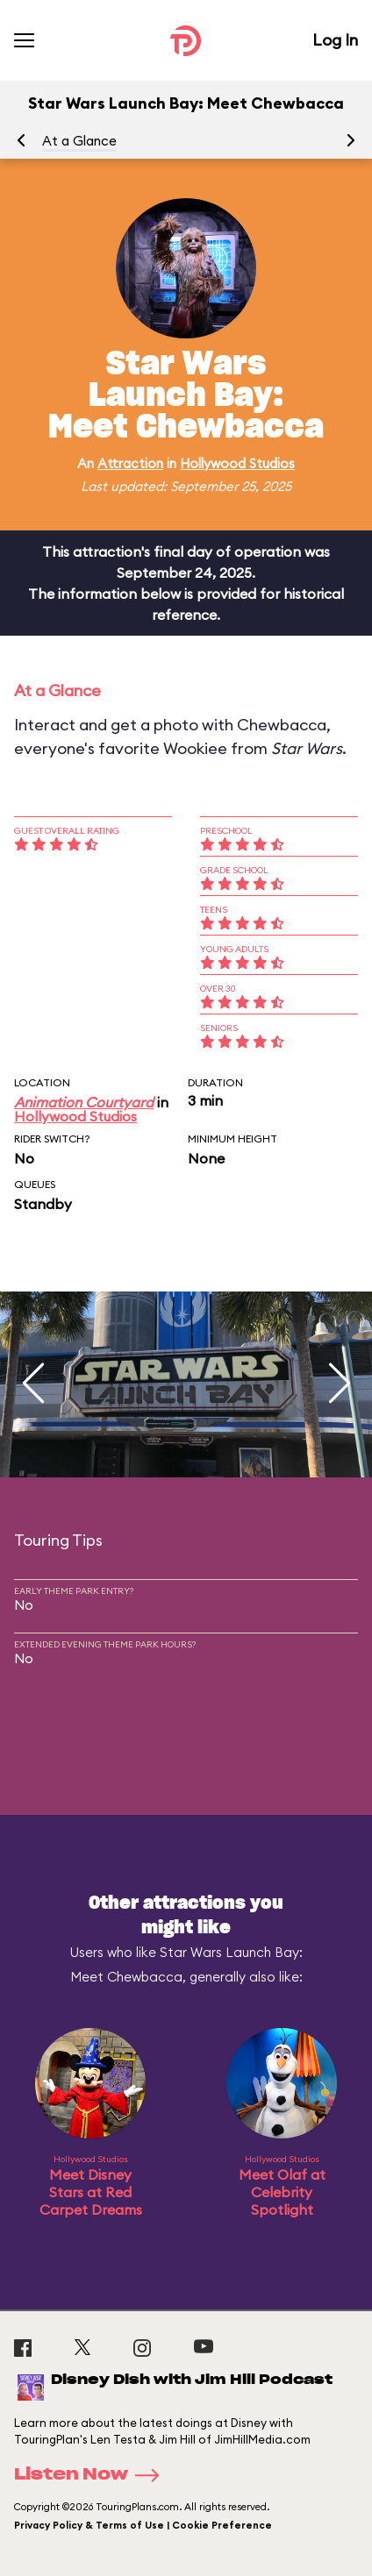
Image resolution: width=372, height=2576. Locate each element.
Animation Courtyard (84, 1102)
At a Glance (79, 140)
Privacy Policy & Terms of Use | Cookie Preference (143, 2525)
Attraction (130, 463)
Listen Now (92, 2475)
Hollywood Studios (237, 463)
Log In (335, 40)
